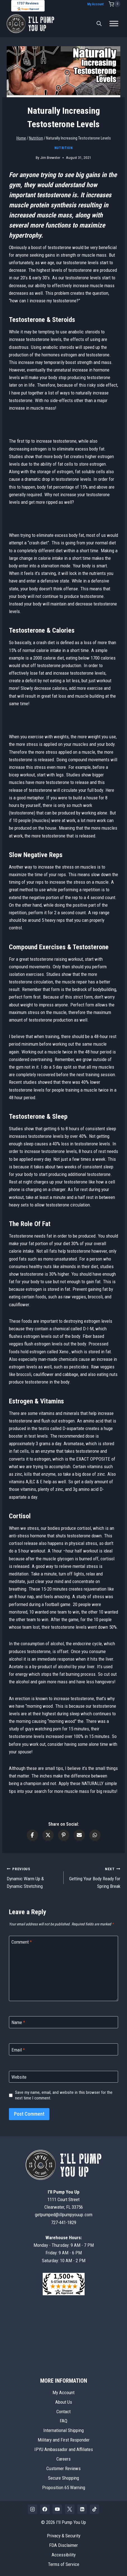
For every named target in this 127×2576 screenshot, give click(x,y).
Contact (63, 2411)
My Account (95, 4)
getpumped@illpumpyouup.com (63, 2214)
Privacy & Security (63, 2535)
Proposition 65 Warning (63, 2487)
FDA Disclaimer (63, 2545)
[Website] (63, 2077)
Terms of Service (63, 2564)
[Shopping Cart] (114, 4)
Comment (21, 1942)
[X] (70, 2509)
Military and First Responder (64, 2440)
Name (18, 2022)
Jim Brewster (50, 157)
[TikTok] (94, 2509)
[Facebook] (45, 2509)
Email (18, 2050)
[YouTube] (57, 2509)
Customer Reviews (63, 2468)
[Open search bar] (99, 23)
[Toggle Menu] (113, 23)
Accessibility (64, 2555)
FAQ (63, 2421)
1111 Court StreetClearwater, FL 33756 (63, 2199)
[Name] (63, 2022)
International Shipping (63, 2430)
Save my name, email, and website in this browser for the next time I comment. (63, 2095)
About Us (63, 2402)
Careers (63, 2459)
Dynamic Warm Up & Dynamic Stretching (33, 1877)
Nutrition (63, 148)
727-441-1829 (63, 2222)
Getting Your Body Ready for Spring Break (94, 1877)
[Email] (63, 2049)
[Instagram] (32, 2509)
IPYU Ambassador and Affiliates (63, 2449)
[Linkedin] (82, 2509)
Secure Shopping (63, 2478)
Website (19, 2077)
